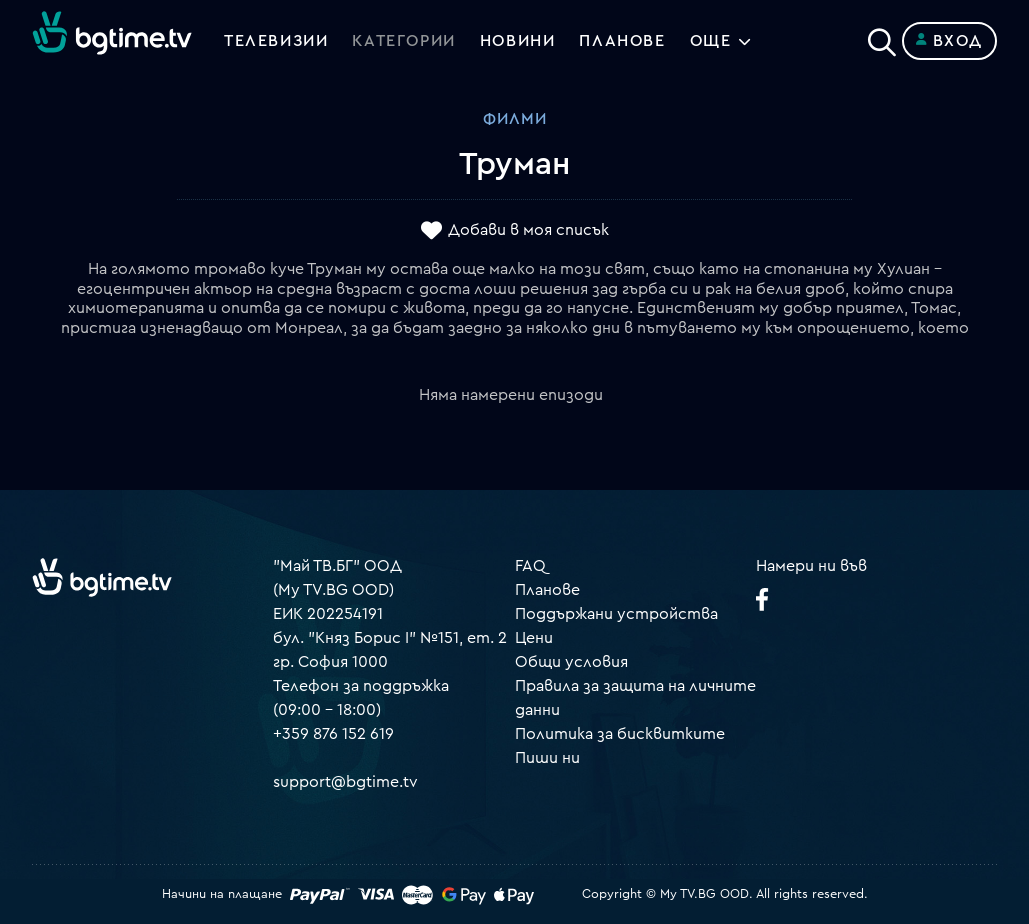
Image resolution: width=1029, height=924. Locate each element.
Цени (534, 638)
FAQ (530, 566)
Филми (515, 119)
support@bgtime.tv (345, 782)
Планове (547, 590)
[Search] (882, 37)
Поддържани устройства (616, 614)
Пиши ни (547, 758)
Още (711, 41)
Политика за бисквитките (620, 734)
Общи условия (571, 662)
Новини (518, 41)
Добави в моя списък (528, 231)
